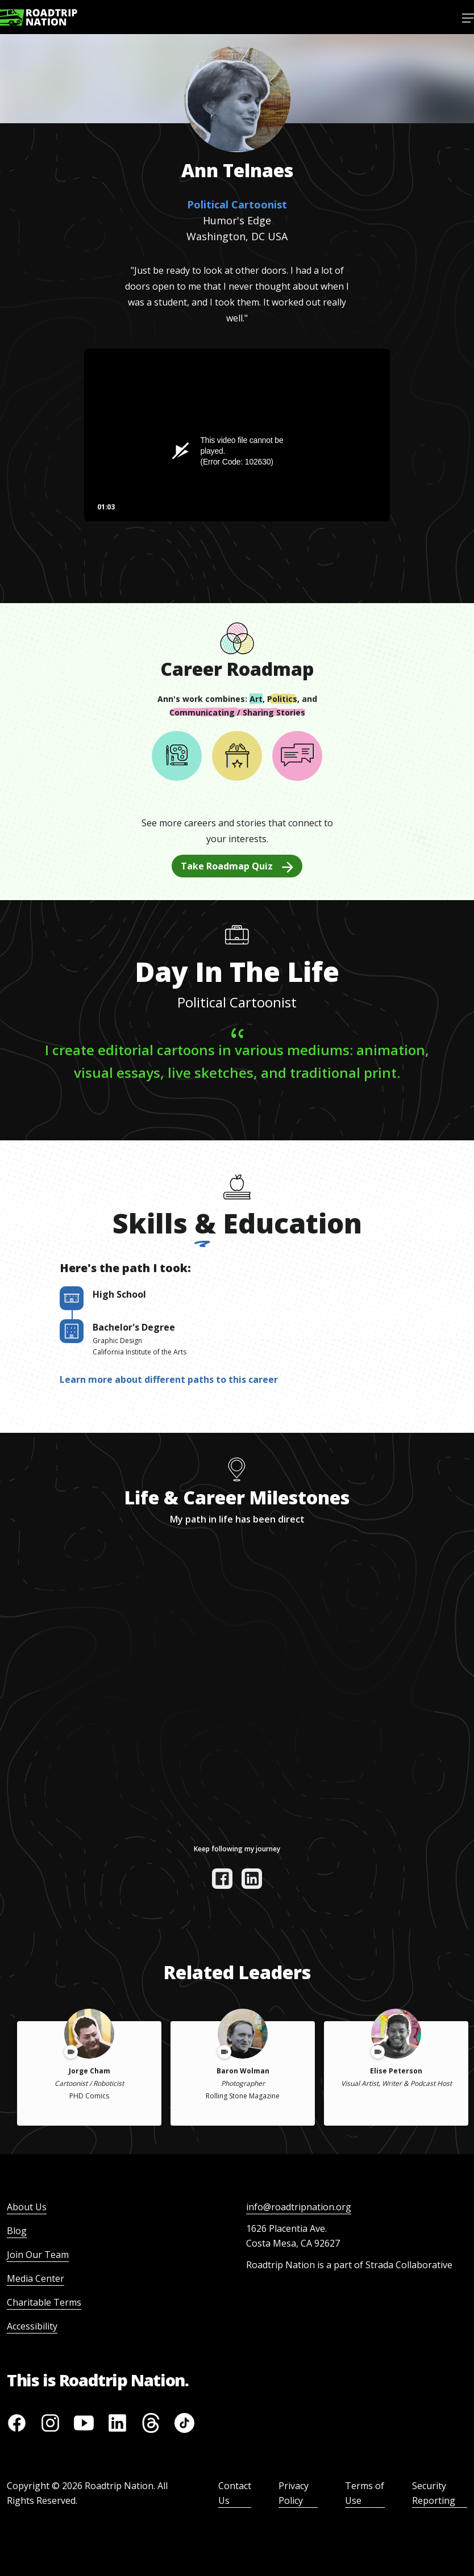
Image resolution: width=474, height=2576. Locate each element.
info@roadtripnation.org (298, 2207)
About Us (27, 2207)
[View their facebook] (222, 1878)
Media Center (35, 2278)
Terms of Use (364, 2493)
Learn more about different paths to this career (169, 1379)
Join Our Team (38, 2254)
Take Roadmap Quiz (237, 866)
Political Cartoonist (237, 204)
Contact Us (234, 2493)
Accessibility (32, 2326)
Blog (17, 2230)
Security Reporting (433, 2493)
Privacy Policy (293, 2493)
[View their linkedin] (252, 1878)
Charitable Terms (44, 2302)
